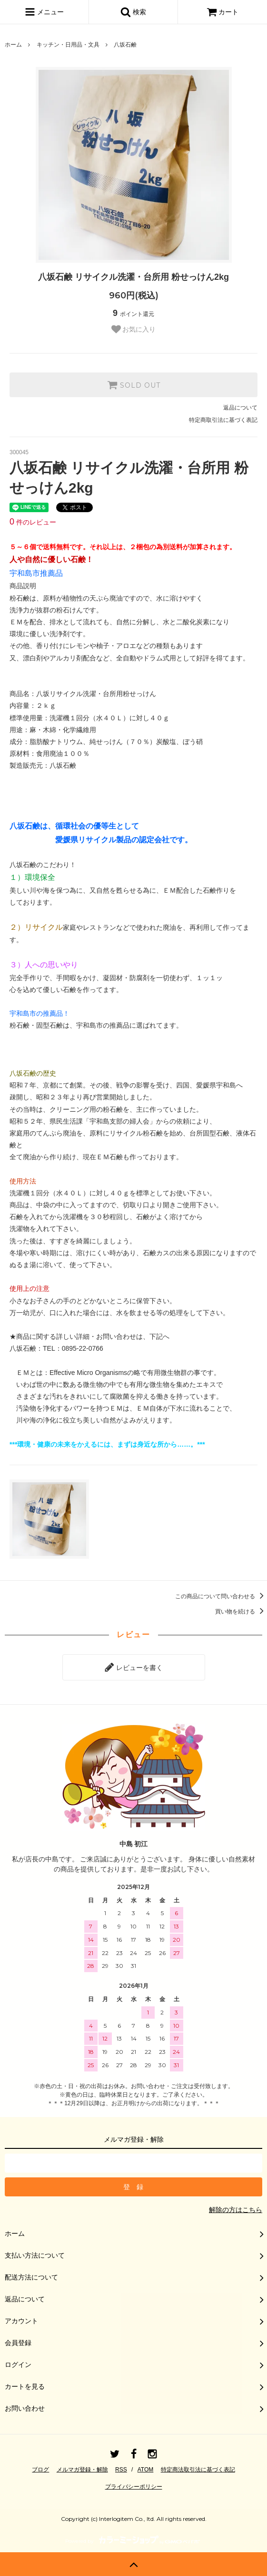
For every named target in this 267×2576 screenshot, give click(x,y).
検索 (133, 12)
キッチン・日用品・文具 (68, 44)
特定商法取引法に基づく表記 (198, 2469)
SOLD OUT (133, 385)
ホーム (13, 44)
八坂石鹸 (125, 44)
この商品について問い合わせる (221, 1596)
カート (223, 12)
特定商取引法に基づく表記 (223, 420)
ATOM (146, 2469)
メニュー (44, 12)
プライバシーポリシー (133, 2486)
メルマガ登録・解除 (82, 2469)
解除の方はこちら (235, 2209)
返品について (240, 407)
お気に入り (133, 329)
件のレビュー (33, 522)
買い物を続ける (241, 1611)
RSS (121, 2469)
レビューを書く (133, 1667)
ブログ (40, 2469)
